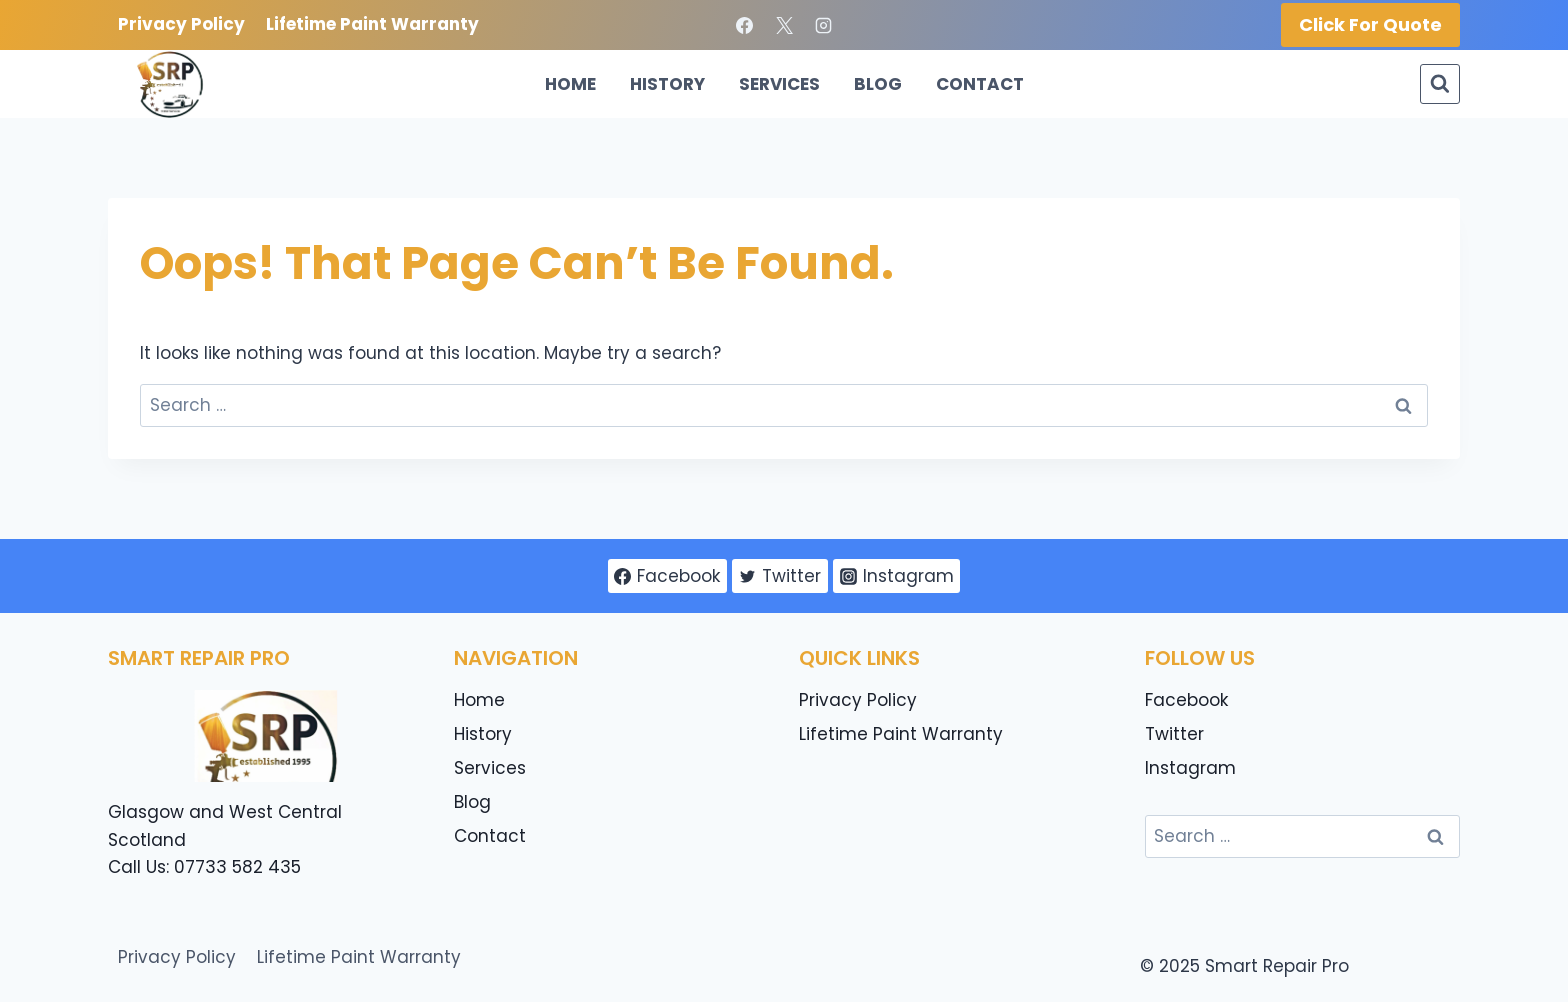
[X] (784, 25)
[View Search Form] (1440, 84)
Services (779, 84)
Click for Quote (1370, 24)
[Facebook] (745, 25)
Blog (878, 84)
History (667, 84)
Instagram (1190, 768)
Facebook (1186, 700)
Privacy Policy (181, 24)
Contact (980, 84)
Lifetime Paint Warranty (372, 24)
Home (570, 84)
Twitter (1174, 734)
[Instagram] (823, 25)
